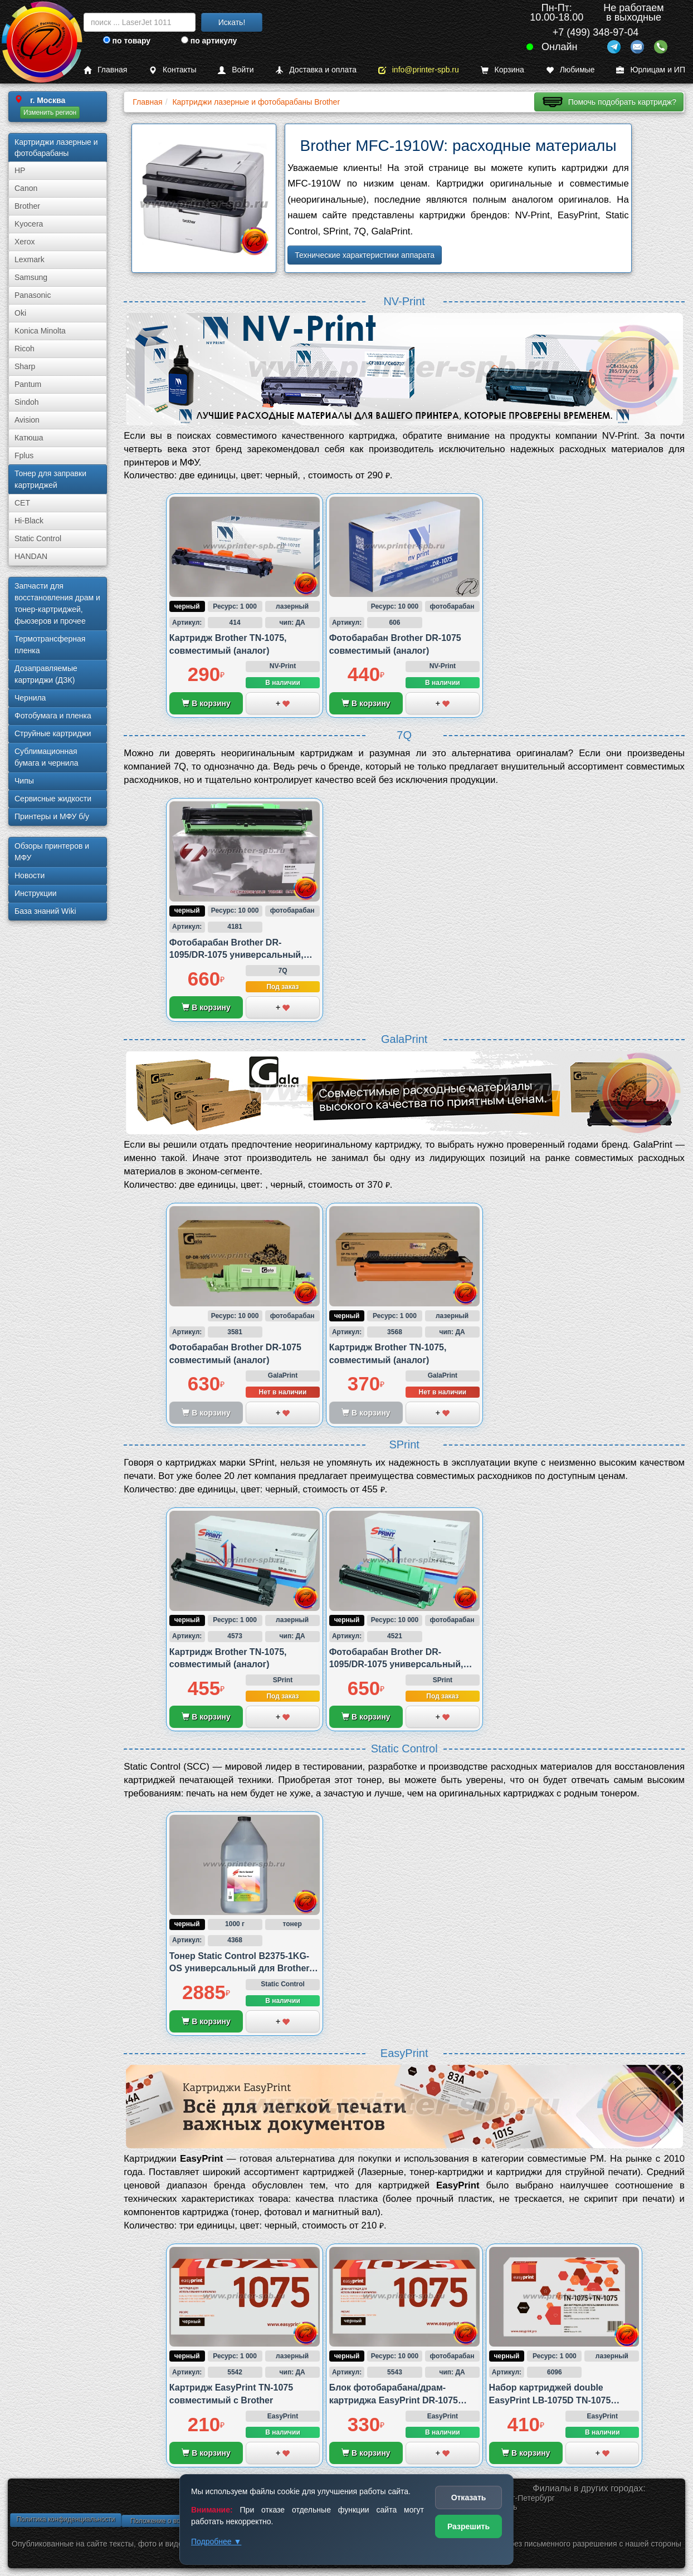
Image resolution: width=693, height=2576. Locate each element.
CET (22, 502)
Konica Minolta (40, 330)
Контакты (172, 70)
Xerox (24, 241)
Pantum (27, 384)
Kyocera (28, 223)
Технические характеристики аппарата (365, 255)
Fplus (23, 455)
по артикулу (209, 40)
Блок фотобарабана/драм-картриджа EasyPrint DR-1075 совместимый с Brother (393, 2400)
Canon (25, 188)
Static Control (37, 538)
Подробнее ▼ (216, 2541)
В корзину (206, 703)
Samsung (30, 277)
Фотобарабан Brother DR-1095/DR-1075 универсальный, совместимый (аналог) (236, 955)
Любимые (570, 70)
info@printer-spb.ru (418, 70)
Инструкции (35, 893)
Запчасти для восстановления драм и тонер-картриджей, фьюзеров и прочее (57, 603)
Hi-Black (28, 520)
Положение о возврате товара (177, 2521)
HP (19, 170)
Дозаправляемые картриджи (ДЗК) (45, 674)
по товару (126, 40)
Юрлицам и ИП (650, 70)
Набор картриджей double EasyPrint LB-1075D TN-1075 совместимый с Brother (550, 2400)
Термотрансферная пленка (49, 644)
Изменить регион (49, 112)
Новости (29, 875)
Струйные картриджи (52, 733)
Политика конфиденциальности (65, 2519)
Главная (105, 70)
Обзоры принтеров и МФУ (51, 851)
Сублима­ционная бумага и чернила (46, 757)
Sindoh (26, 402)
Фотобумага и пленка (52, 715)
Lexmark (29, 259)
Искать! (232, 22)
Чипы (24, 780)
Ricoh (24, 348)
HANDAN (30, 556)
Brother (27, 206)
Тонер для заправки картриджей (50, 479)
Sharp (24, 366)
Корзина (502, 70)
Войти (235, 70)
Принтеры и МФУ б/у (51, 816)
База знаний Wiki (45, 911)
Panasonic (32, 295)
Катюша (28, 437)
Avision (27, 419)
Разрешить (468, 2526)
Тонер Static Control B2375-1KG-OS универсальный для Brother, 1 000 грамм (244, 1968)
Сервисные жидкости (52, 798)
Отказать (468, 2497)
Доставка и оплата (316, 70)
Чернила (30, 697)
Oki (20, 312)
